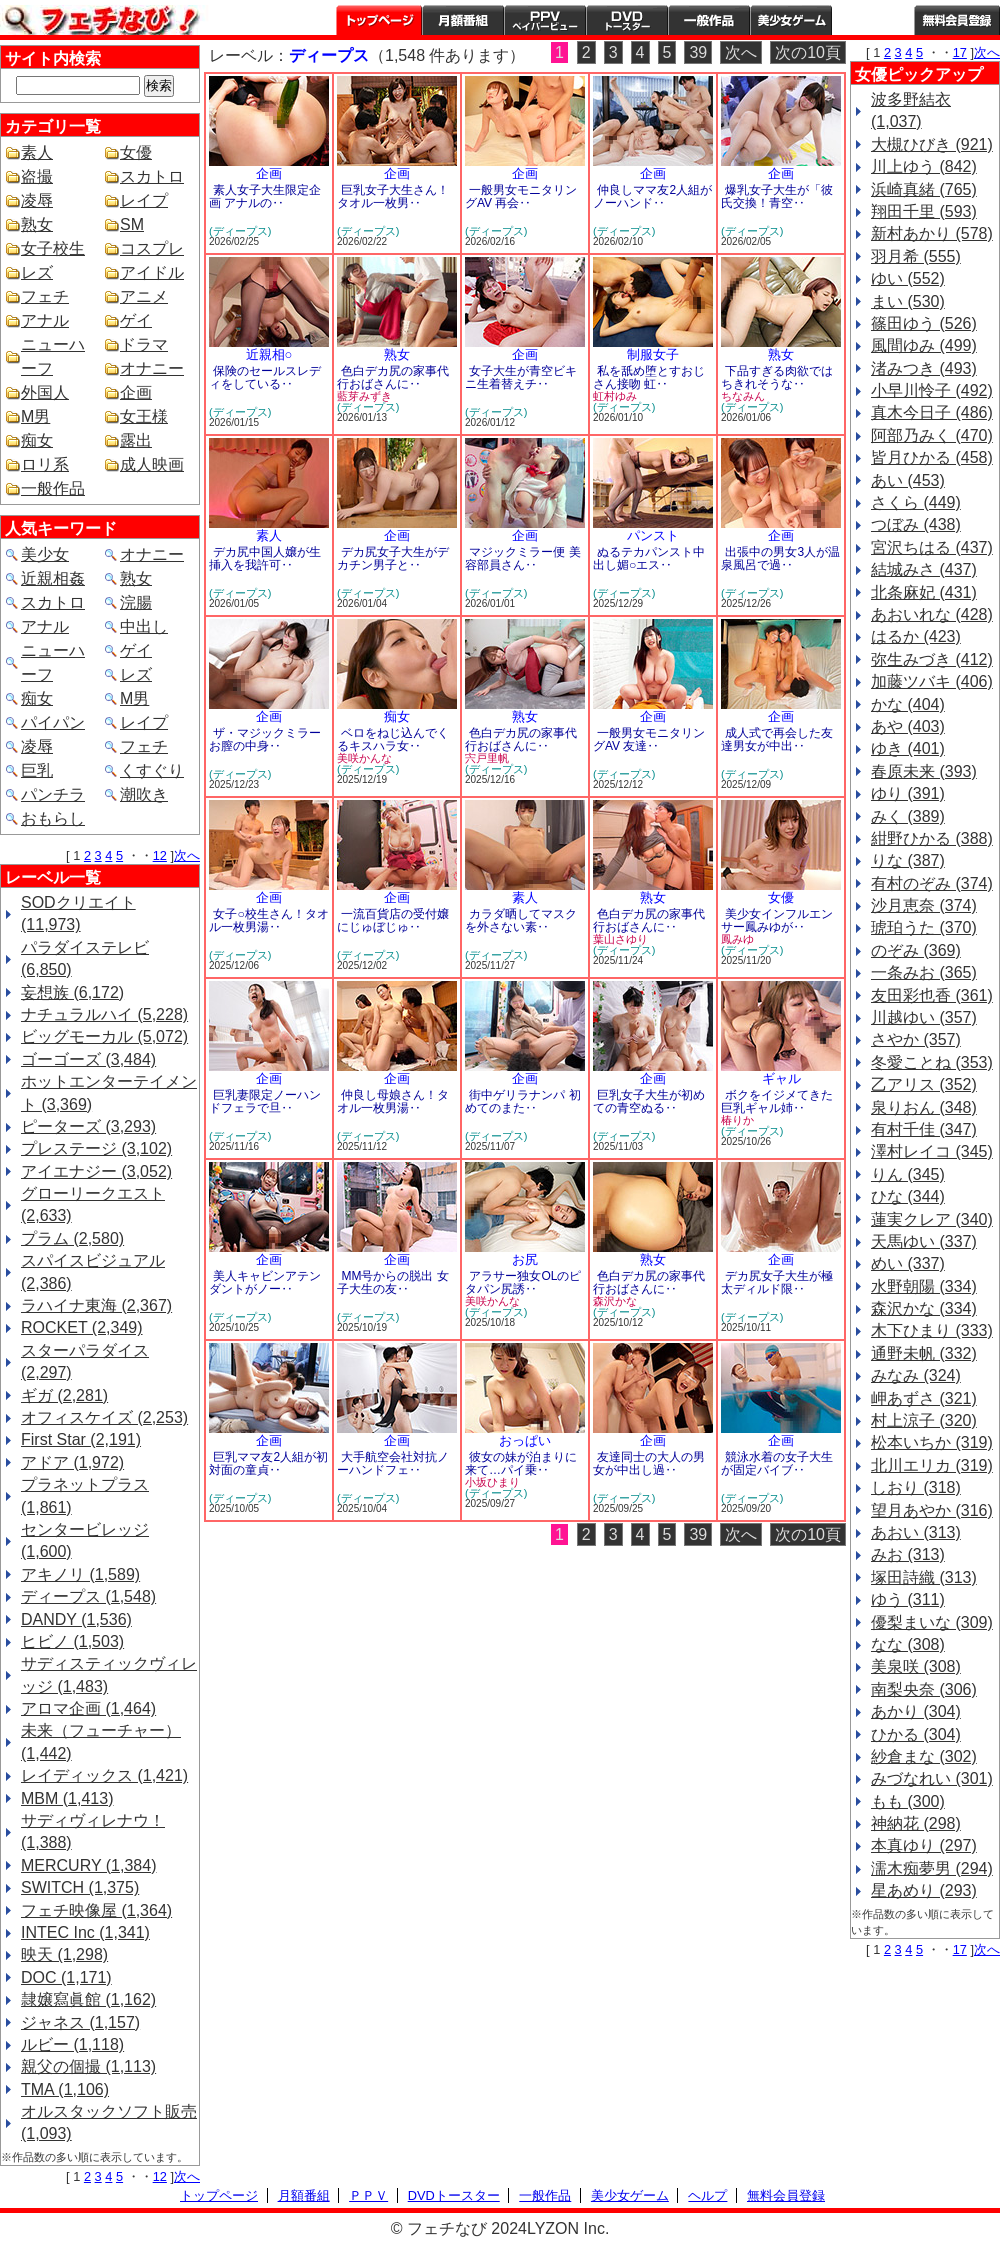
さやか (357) (916, 1039)
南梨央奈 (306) (924, 1689)
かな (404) (908, 704)
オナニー (152, 368)
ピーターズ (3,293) (88, 1126)
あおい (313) (916, 1532)
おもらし (53, 818)
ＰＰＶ (368, 2195)
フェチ (45, 296)
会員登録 (957, 20)
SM (132, 224)
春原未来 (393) (924, 771)
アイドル (152, 272)
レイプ (144, 200)
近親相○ (269, 354)
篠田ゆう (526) (924, 323)
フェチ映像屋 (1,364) (96, 1910)
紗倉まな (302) (924, 1756)
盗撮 (37, 176)
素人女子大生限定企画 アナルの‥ (265, 196)
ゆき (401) (908, 748)
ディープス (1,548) (88, 1596)
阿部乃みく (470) (932, 435)
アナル (45, 320)
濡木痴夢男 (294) (932, 1868)
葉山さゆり (620, 939)
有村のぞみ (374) (932, 883)
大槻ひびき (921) (932, 144)
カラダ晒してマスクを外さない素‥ (521, 920)
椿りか (737, 1120)
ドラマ (144, 344)
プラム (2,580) (72, 1238)
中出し (144, 626)
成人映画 (152, 464)
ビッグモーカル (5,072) (104, 1036)
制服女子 (653, 354)
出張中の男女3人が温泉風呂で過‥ (780, 558)
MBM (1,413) (67, 1798)
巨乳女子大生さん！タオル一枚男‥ (393, 196)
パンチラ (53, 794)
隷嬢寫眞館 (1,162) (88, 1999)
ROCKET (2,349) (82, 1327)
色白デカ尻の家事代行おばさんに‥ (393, 377)
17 (960, 52)
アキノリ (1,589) (80, 1574)
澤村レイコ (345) (932, 1151)
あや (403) (908, 726)
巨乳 (37, 770)
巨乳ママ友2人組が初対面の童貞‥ (268, 1463)
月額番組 (463, 20)
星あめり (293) (924, 1890)
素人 (37, 152)
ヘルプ (873, 20)
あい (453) (908, 480)
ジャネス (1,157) (80, 2022)
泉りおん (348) (924, 1107)
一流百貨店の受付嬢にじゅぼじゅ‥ (393, 920)
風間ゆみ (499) (924, 345)
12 (160, 855)
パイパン (53, 722)
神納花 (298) (916, 1823)
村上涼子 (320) (924, 1420)
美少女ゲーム (791, 20)
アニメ (144, 296)
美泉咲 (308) (916, 1666)
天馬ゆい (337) (924, 1241)
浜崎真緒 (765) (924, 189)
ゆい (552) (908, 278)
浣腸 (136, 602)
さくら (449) (916, 502)
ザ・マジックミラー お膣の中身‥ (265, 739)
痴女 (37, 440)
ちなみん (743, 396)
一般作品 (709, 20)
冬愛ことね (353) (932, 1062)
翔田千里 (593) (924, 211)
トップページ (379, 20)
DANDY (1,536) (76, 1619)
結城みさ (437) (924, 569)
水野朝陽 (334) (924, 1286)
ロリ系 (45, 464)
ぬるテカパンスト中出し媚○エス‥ (649, 558)
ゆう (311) (908, 1599)
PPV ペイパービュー (545, 20)
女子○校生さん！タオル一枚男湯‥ (269, 920)
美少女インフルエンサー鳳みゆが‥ (777, 920)
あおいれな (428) (932, 614)
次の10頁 (808, 52)
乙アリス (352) (924, 1084)
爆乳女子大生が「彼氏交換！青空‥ (777, 196)
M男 (35, 416)
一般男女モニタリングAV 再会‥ (521, 196)
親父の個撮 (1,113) (88, 2066)
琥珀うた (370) (924, 927)
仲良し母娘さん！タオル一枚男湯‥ (393, 1101)
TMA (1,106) (65, 2089)
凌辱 (37, 200)
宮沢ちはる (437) (932, 547)
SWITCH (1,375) (80, 1887)
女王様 (144, 416)
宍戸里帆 (487, 758)
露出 (136, 440)
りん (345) (908, 1174)
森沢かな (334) (924, 1308)
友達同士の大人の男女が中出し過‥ (649, 1463)
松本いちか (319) (932, 1442)
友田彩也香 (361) (932, 995)
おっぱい (525, 1440)
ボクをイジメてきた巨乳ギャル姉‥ (777, 1101)
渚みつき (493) (924, 368)
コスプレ (152, 248)
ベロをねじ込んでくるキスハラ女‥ (393, 739)
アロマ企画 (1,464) (88, 1708)
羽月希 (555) (916, 256)
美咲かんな (364, 758)
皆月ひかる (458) (932, 457)
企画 (136, 392)
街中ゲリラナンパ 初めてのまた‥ (523, 1101)
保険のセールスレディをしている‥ (265, 377)
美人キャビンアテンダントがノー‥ (265, 1282)
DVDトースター (627, 20)
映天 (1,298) (64, 1954)
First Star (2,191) (81, 1439)
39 (698, 52)
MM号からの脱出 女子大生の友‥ (393, 1282)
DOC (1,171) (66, 1977)
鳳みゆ (737, 939)
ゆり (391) (908, 793)
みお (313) (908, 1554)
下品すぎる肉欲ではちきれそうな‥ (777, 377)
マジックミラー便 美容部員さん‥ (523, 558)
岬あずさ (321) (924, 1398)
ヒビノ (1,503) (72, 1641)
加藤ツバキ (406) (932, 681)
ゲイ (136, 320)
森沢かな (615, 1301)
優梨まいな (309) (932, 1622)
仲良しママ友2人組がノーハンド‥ (652, 196)
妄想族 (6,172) (72, 992)
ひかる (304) (916, 1734)
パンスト (653, 535)
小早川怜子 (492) (932, 390)
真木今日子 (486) (932, 412)
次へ (187, 855)
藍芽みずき (364, 396)
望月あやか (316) (932, 1510)
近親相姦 (53, 578)
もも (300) (908, 1801)
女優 (136, 152)
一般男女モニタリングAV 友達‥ (649, 739)
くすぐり (152, 770)
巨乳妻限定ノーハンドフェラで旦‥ (265, 1101)
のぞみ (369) (916, 950)
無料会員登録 (786, 2195)
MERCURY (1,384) (88, 1865)
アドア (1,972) (72, 1462)
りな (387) (908, 860)
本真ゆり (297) (924, 1845)
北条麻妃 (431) (924, 592)
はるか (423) (916, 636)
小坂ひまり (492, 1482)
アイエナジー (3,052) (96, 1171)
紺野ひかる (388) (932, 838)
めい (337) (908, 1263)
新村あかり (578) (932, 233)
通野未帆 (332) (924, 1353)
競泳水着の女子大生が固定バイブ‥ (777, 1463)
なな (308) (908, 1644)
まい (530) (908, 301)
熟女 (37, 224)
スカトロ (152, 176)
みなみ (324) (916, 1375)
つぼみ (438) (916, 524)
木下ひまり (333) (932, 1330)
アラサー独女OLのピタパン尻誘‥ (523, 1282)
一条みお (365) (924, 972)
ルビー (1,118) (72, 2044)
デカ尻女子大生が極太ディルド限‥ (777, 1282)
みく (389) (908, 816)
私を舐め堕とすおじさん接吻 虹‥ (649, 377)
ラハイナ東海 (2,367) (96, 1305)
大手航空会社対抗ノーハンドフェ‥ (393, 1463)
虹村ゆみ (615, 396)
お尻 (525, 1259)
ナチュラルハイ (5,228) (104, 1014)
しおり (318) (916, 1487)
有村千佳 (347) (924, 1129)
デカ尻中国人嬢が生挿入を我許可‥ (265, 558)
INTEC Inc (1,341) (85, 1932)
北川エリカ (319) (932, 1465)
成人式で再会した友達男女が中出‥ (777, 739)
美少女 (45, 554)
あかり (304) (916, 1711)
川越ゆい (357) (924, 1017)
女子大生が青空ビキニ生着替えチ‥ (521, 377)
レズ (37, 272)
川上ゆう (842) (924, 166)
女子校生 (53, 248)
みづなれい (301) (932, 1778)
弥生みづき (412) (932, 659)
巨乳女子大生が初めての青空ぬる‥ (649, 1101)
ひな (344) (908, 1196)
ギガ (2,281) (64, 1395)
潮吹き (144, 794)
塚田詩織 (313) (924, 1577)
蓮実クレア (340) (932, 1219)
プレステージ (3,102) (96, 1148)
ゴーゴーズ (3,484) (88, 1059)
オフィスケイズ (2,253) (104, 1417)
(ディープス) (240, 231)
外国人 (45, 392)
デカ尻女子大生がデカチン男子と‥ (393, 558)
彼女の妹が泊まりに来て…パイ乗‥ (521, 1463)
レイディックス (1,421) (104, 1775)
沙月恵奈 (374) (924, 905)
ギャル (781, 1078)
